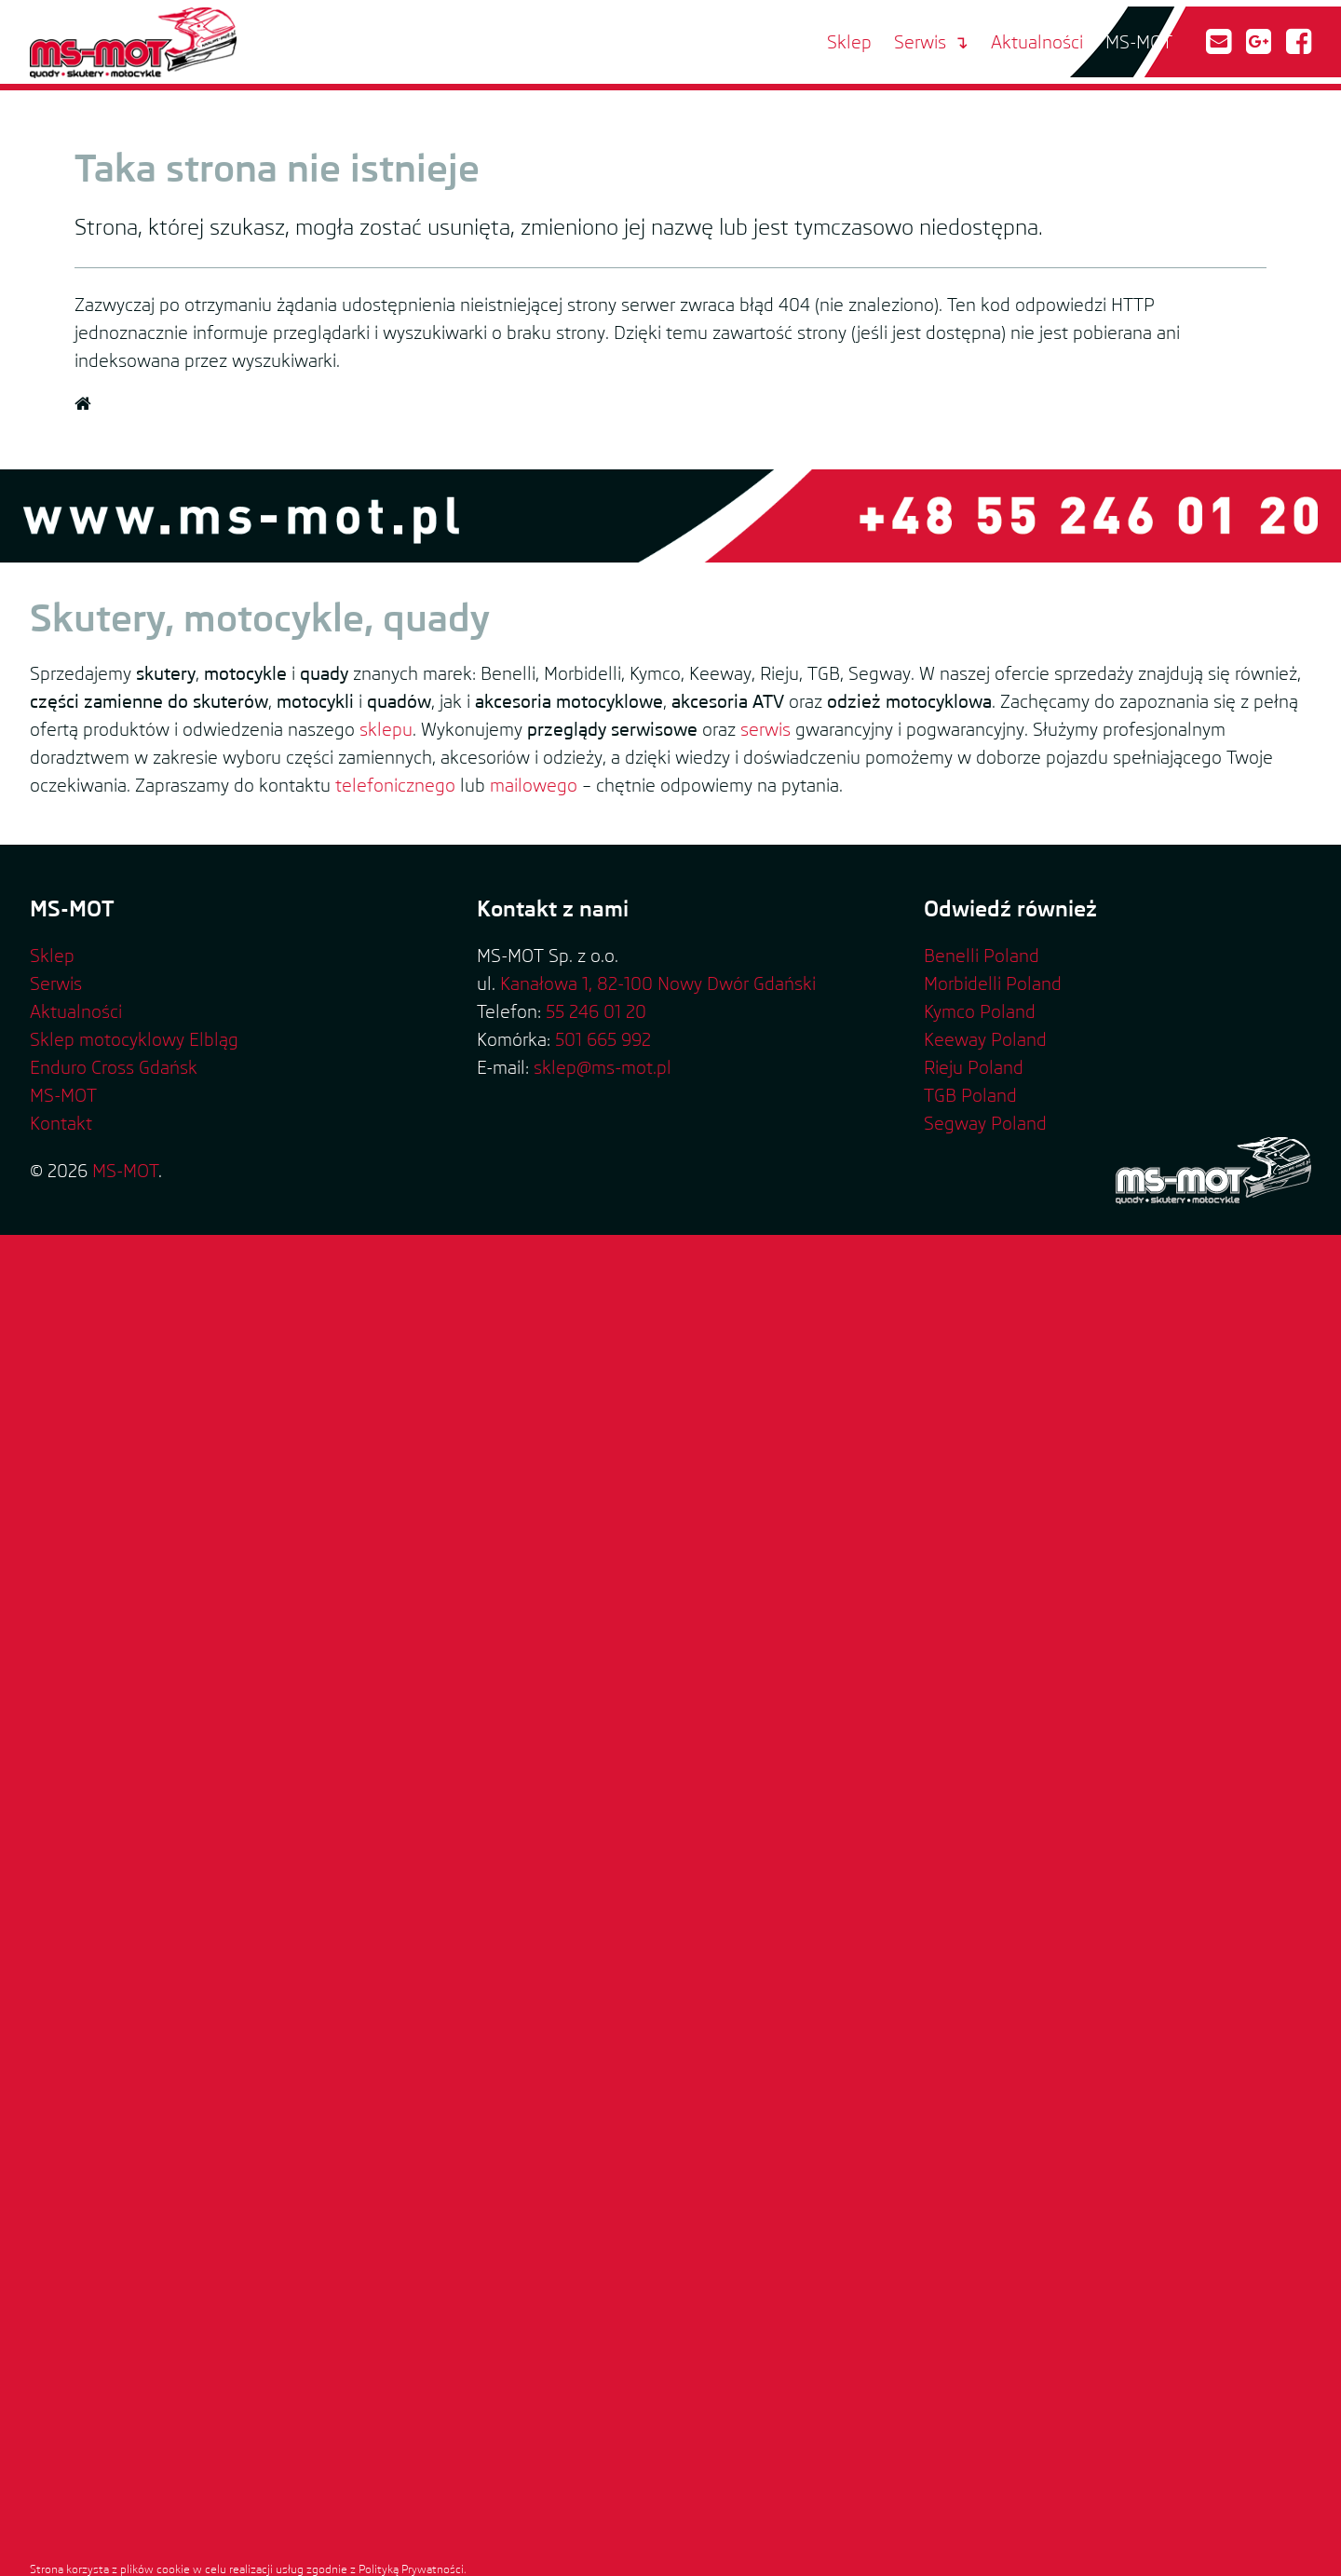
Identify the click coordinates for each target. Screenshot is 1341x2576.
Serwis (920, 42)
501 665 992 (603, 1039)
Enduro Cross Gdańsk (113, 1067)
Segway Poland (985, 1123)
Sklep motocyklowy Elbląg (134, 1039)
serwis (765, 729)
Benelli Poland (981, 955)
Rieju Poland (973, 1067)
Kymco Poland (980, 1011)
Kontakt (61, 1123)
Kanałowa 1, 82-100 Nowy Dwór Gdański (658, 983)
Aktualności (1037, 42)
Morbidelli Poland (993, 983)
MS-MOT (1138, 42)
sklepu (386, 729)
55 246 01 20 (596, 1011)
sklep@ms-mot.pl (602, 1067)
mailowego (533, 785)
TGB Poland (970, 1095)
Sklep (849, 42)
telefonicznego (395, 785)
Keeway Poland (985, 1039)
